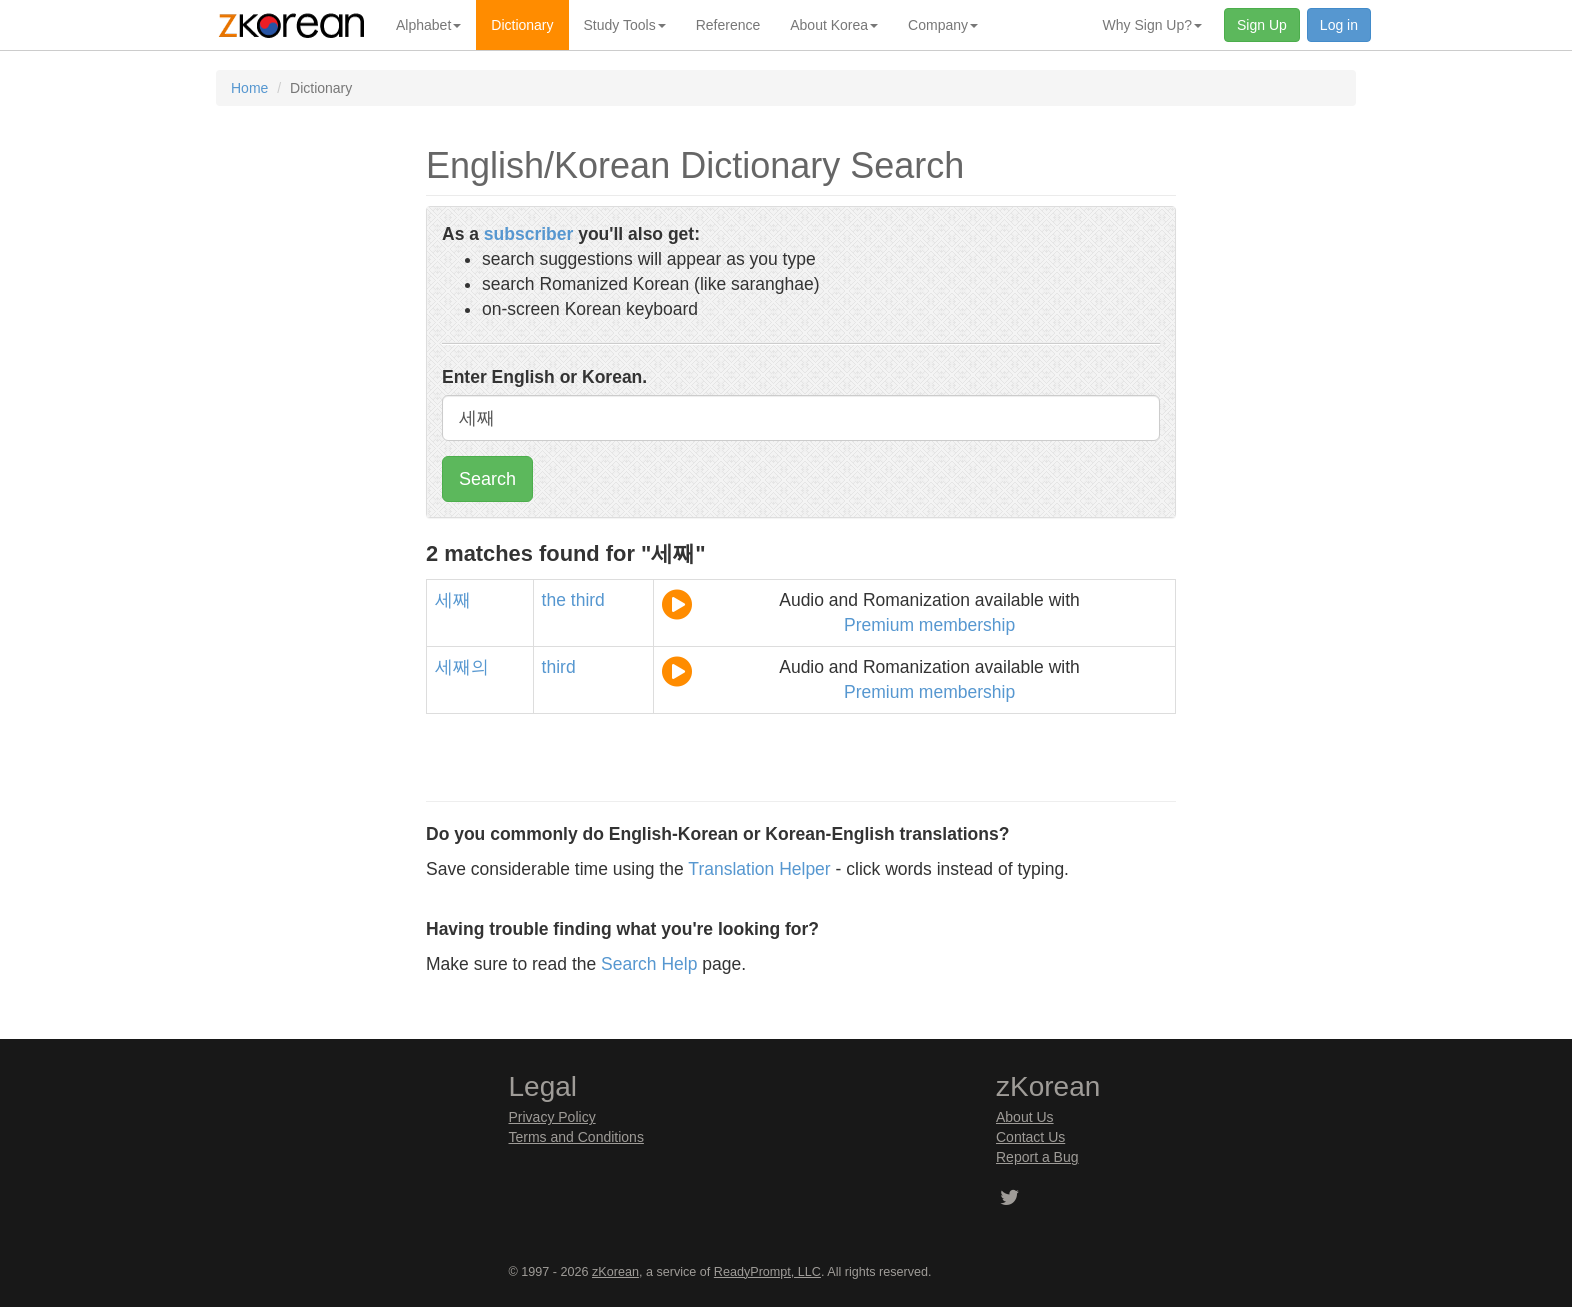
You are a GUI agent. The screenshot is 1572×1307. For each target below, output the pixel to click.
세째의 (462, 667)
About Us (1025, 1117)
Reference (728, 25)
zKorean (615, 1272)
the (554, 600)
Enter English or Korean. (544, 377)
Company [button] (943, 25)
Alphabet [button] (428, 25)
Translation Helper (759, 869)
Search (487, 479)
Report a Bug (1037, 1157)
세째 (453, 600)
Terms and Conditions (576, 1137)
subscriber (528, 234)
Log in (1339, 25)
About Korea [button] (834, 25)
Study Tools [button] (625, 25)
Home (249, 88)
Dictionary (522, 25)
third (588, 600)
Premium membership (929, 625)
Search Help (649, 964)
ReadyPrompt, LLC (767, 1272)
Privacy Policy (552, 1117)
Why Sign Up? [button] (1152, 25)
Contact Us (1030, 1137)
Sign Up (1262, 25)
